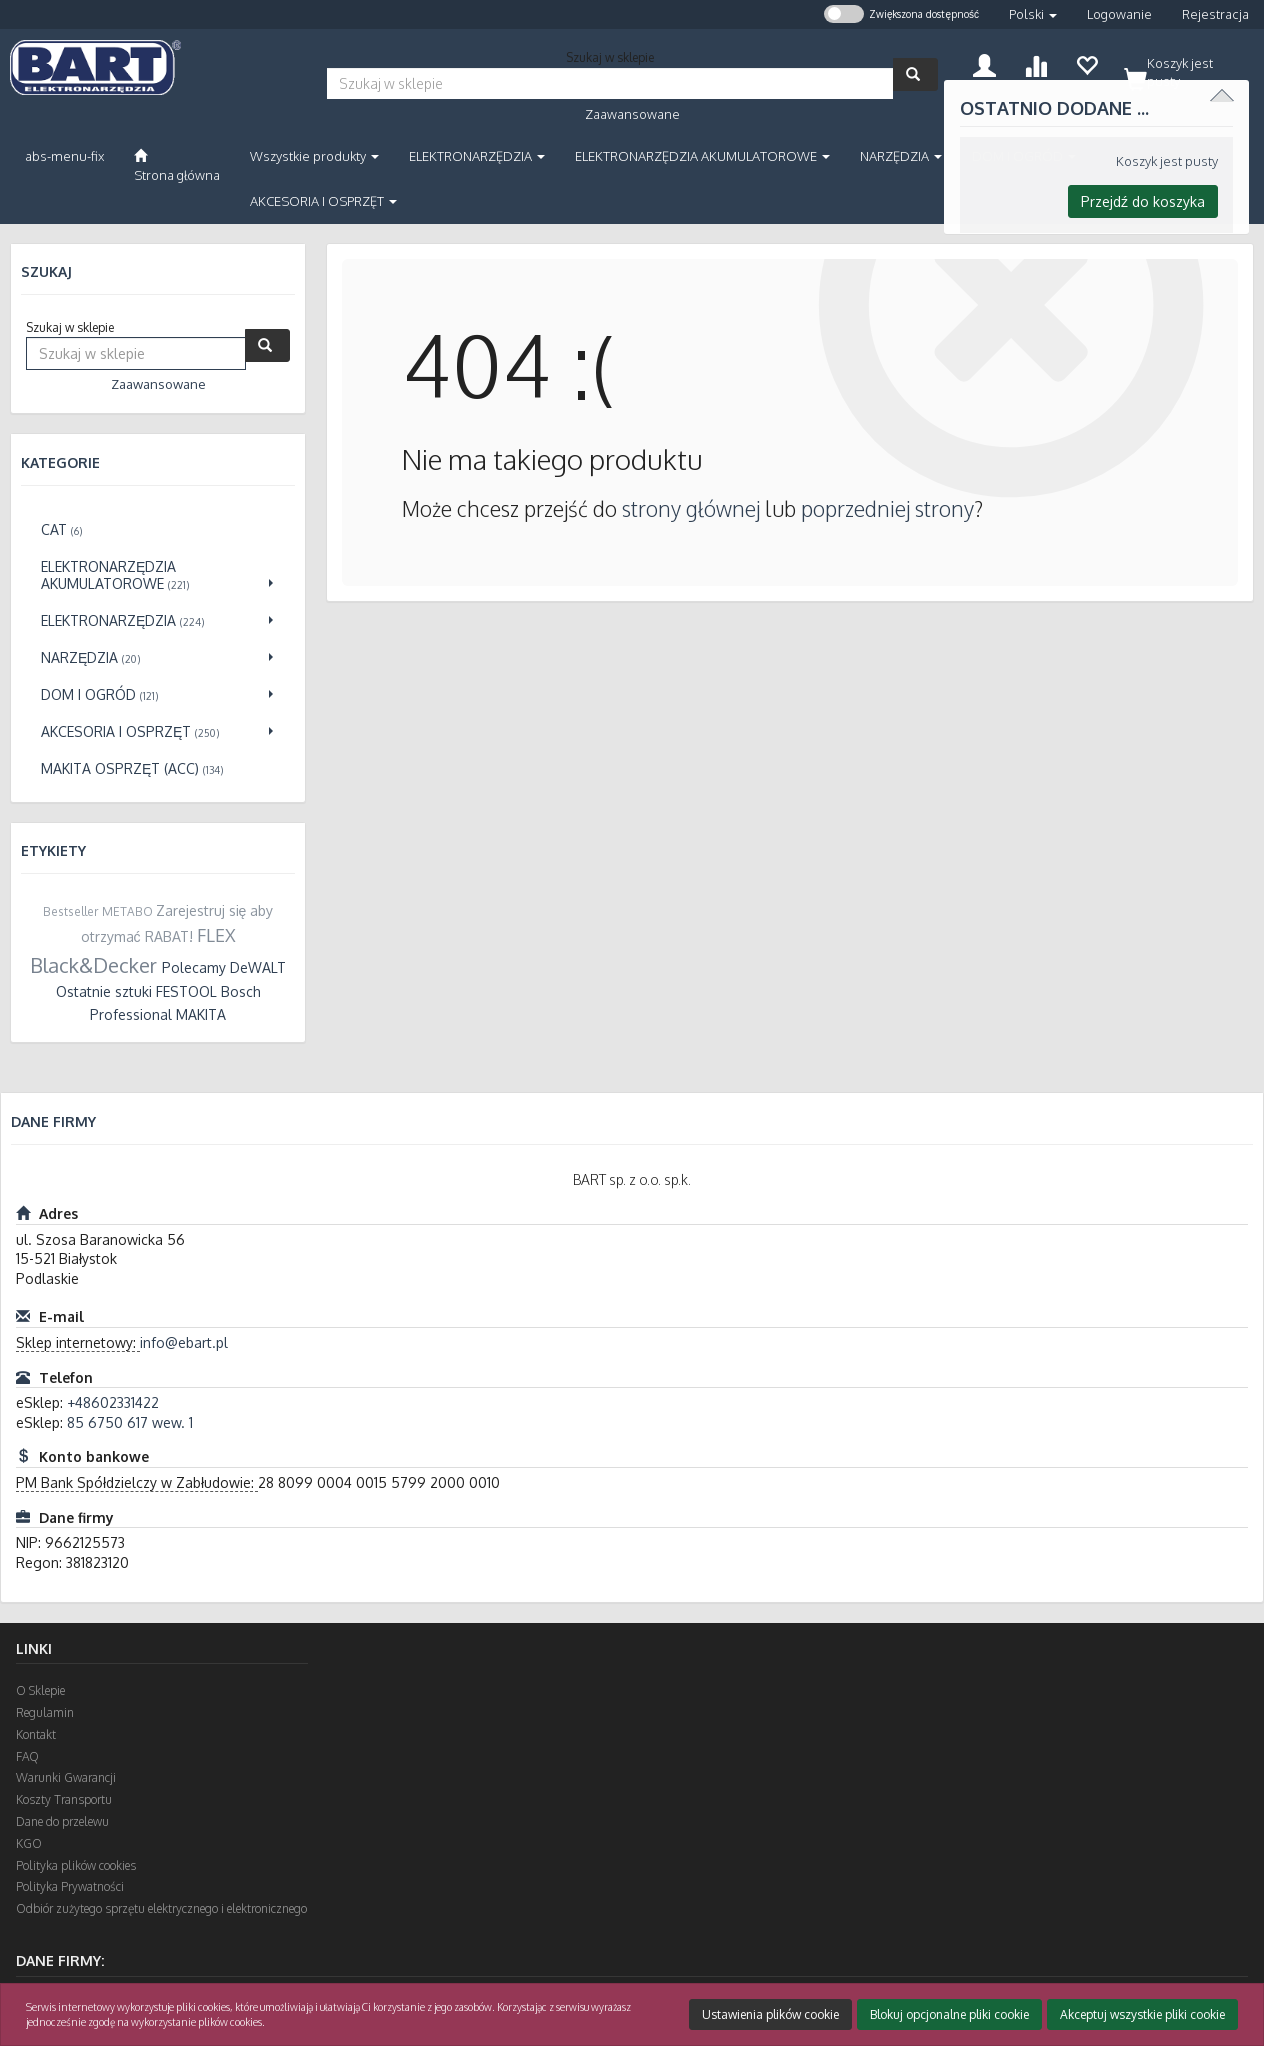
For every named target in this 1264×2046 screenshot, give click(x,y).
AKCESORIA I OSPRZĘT (323, 201)
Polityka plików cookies (76, 1865)
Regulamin (45, 1712)
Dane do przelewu (62, 1821)
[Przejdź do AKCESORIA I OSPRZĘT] (158, 731)
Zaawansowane (632, 114)
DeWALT (258, 967)
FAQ (27, 1756)
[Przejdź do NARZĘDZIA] (158, 657)
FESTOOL (186, 991)
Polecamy (194, 967)
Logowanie (1119, 14)
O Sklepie (40, 1690)
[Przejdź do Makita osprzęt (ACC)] (158, 768)
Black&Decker (93, 965)
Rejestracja (1215, 14)
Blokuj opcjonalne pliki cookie (949, 2014)
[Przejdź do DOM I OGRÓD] (158, 694)
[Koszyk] (1182, 68)
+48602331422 (113, 1402)
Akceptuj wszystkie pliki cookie (1142, 2014)
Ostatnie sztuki (104, 991)
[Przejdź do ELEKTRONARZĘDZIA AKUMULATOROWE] (158, 575)
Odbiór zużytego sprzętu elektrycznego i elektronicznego (161, 1908)
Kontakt (36, 1734)
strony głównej (691, 508)
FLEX (216, 935)
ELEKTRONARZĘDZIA (477, 156)
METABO (127, 911)
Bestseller (71, 911)
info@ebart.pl (184, 1342)
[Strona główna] (177, 166)
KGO (29, 1843)
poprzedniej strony (887, 508)
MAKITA (201, 1014)
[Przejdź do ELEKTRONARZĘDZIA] (158, 620)
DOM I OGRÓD (1024, 156)
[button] (1033, 14)
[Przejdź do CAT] (158, 529)
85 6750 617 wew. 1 (130, 1422)
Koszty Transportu (64, 1799)
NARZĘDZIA (901, 156)
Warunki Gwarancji (66, 1777)
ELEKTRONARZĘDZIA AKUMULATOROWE (702, 156)
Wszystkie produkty (314, 156)
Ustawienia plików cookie (770, 2014)
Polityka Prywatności (70, 1886)
